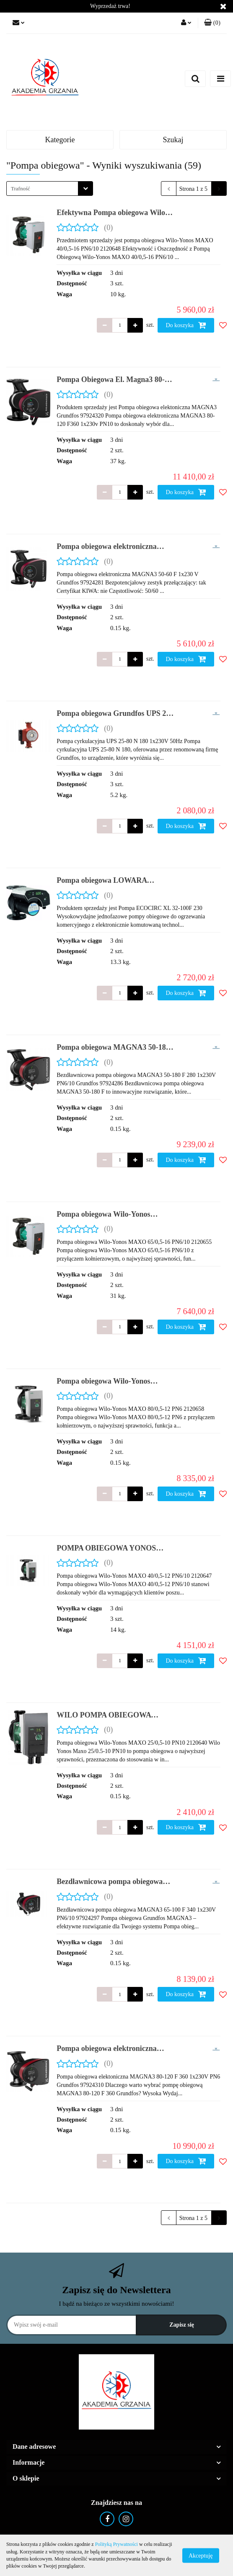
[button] (212, 23)
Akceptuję (201, 2555)
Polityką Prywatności (116, 2544)
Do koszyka (186, 325)
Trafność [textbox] (20, 188)
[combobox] (49, 188)
